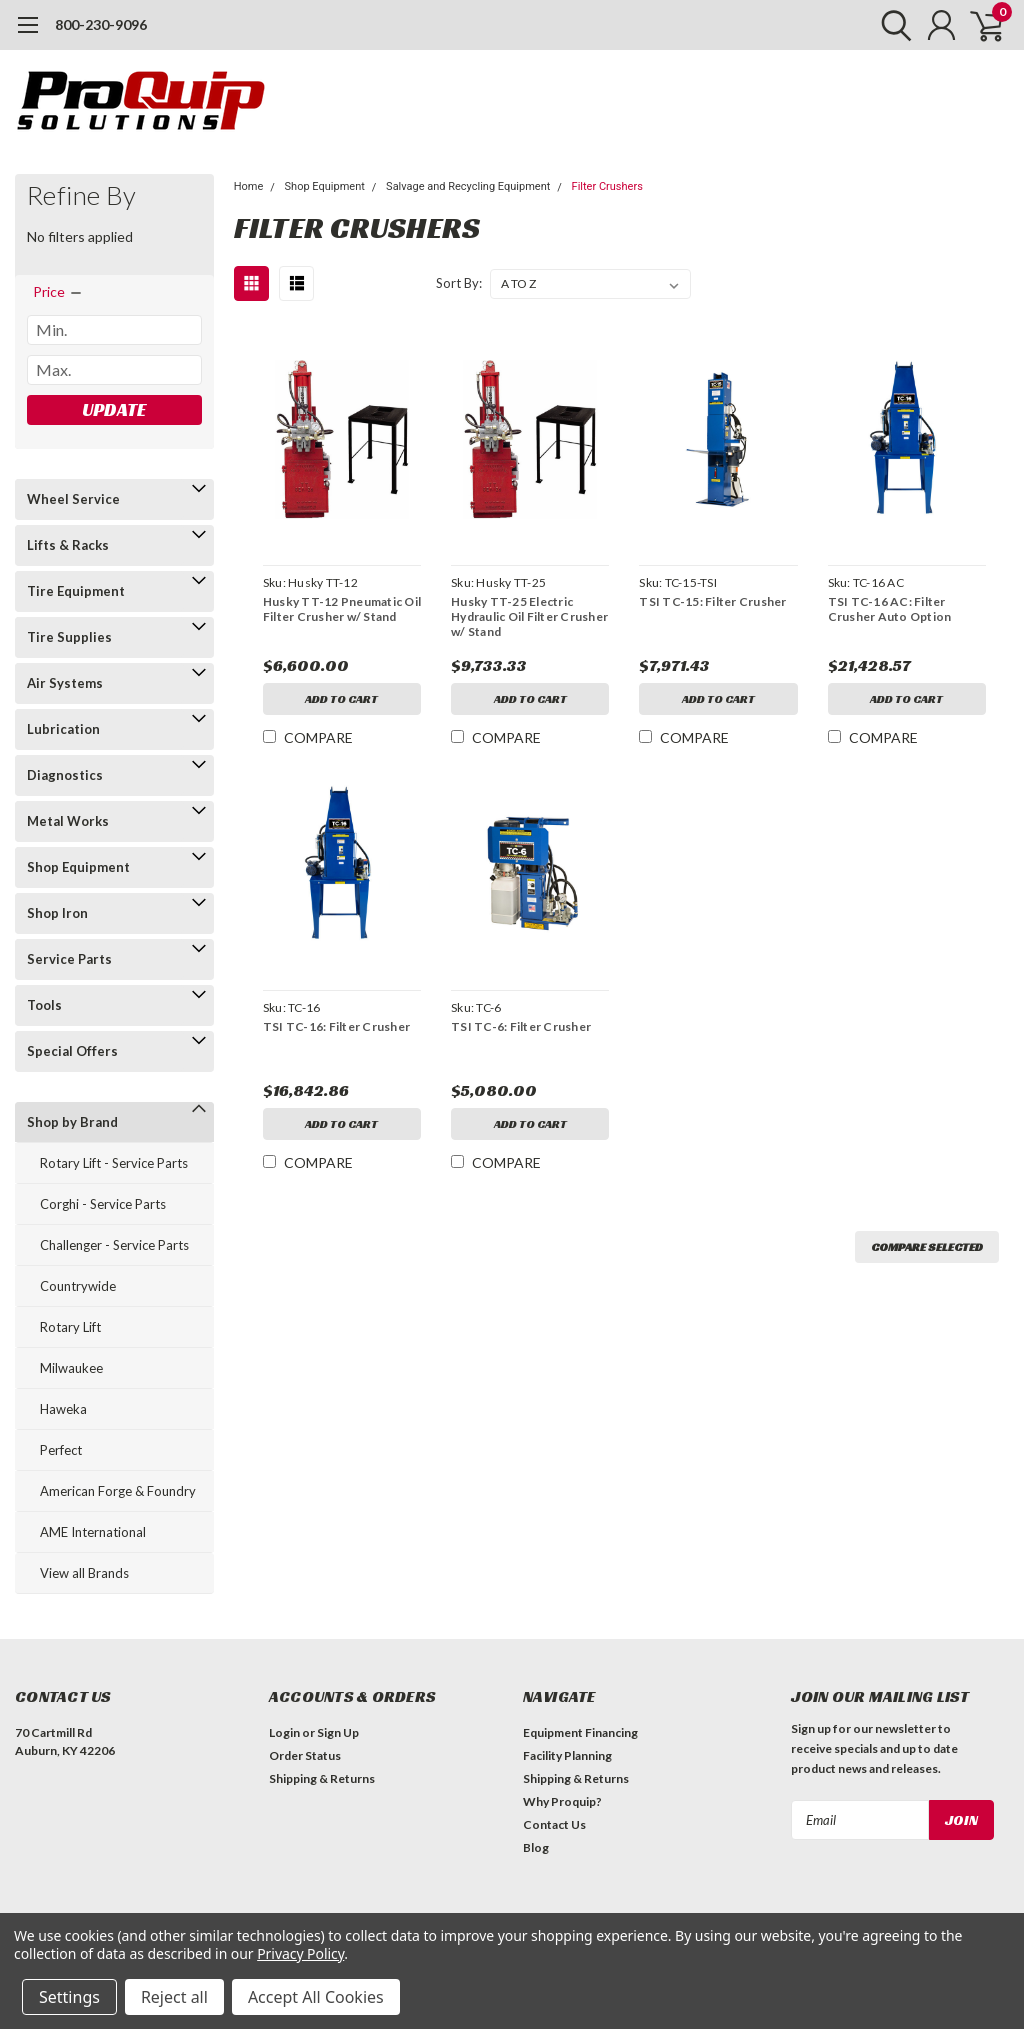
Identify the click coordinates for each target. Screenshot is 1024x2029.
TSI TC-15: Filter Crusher (712, 601)
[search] (891, 25)
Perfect (61, 1450)
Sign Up (338, 1732)
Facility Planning (567, 1755)
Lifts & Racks (68, 545)
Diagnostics (65, 775)
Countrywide (78, 1286)
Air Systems (65, 683)
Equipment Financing (580, 1732)
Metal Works (68, 821)
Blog (536, 1847)
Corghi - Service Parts (103, 1204)
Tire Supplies (69, 637)
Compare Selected (927, 1246)
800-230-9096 (101, 24)
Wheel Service (73, 499)
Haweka (63, 1409)
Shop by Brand (72, 1122)
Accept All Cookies (316, 1997)
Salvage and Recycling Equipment (468, 186)
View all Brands (84, 1573)
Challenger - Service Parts (114, 1245)
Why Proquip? (562, 1801)
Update (114, 409)
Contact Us (554, 1824)
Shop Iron (57, 913)
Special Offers (72, 1051)
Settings (69, 1997)
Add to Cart (341, 698)
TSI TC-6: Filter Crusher (521, 1026)
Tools (44, 1005)
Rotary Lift (70, 1327)
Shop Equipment (78, 867)
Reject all (174, 1997)
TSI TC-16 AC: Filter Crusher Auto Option (890, 609)
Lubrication (63, 729)
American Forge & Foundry (118, 1491)
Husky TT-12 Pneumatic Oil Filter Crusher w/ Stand (342, 609)
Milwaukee (71, 1368)
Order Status (305, 1755)
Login (284, 1732)
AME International (93, 1532)
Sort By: (459, 283)
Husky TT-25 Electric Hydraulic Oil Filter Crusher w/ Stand (529, 616)
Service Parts (69, 959)
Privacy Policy (300, 1953)
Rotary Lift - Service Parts (114, 1163)
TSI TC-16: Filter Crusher (336, 1026)
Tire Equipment (76, 591)
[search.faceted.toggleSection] (58, 292)
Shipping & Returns (322, 1778)
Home (249, 186)
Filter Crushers (607, 186)
